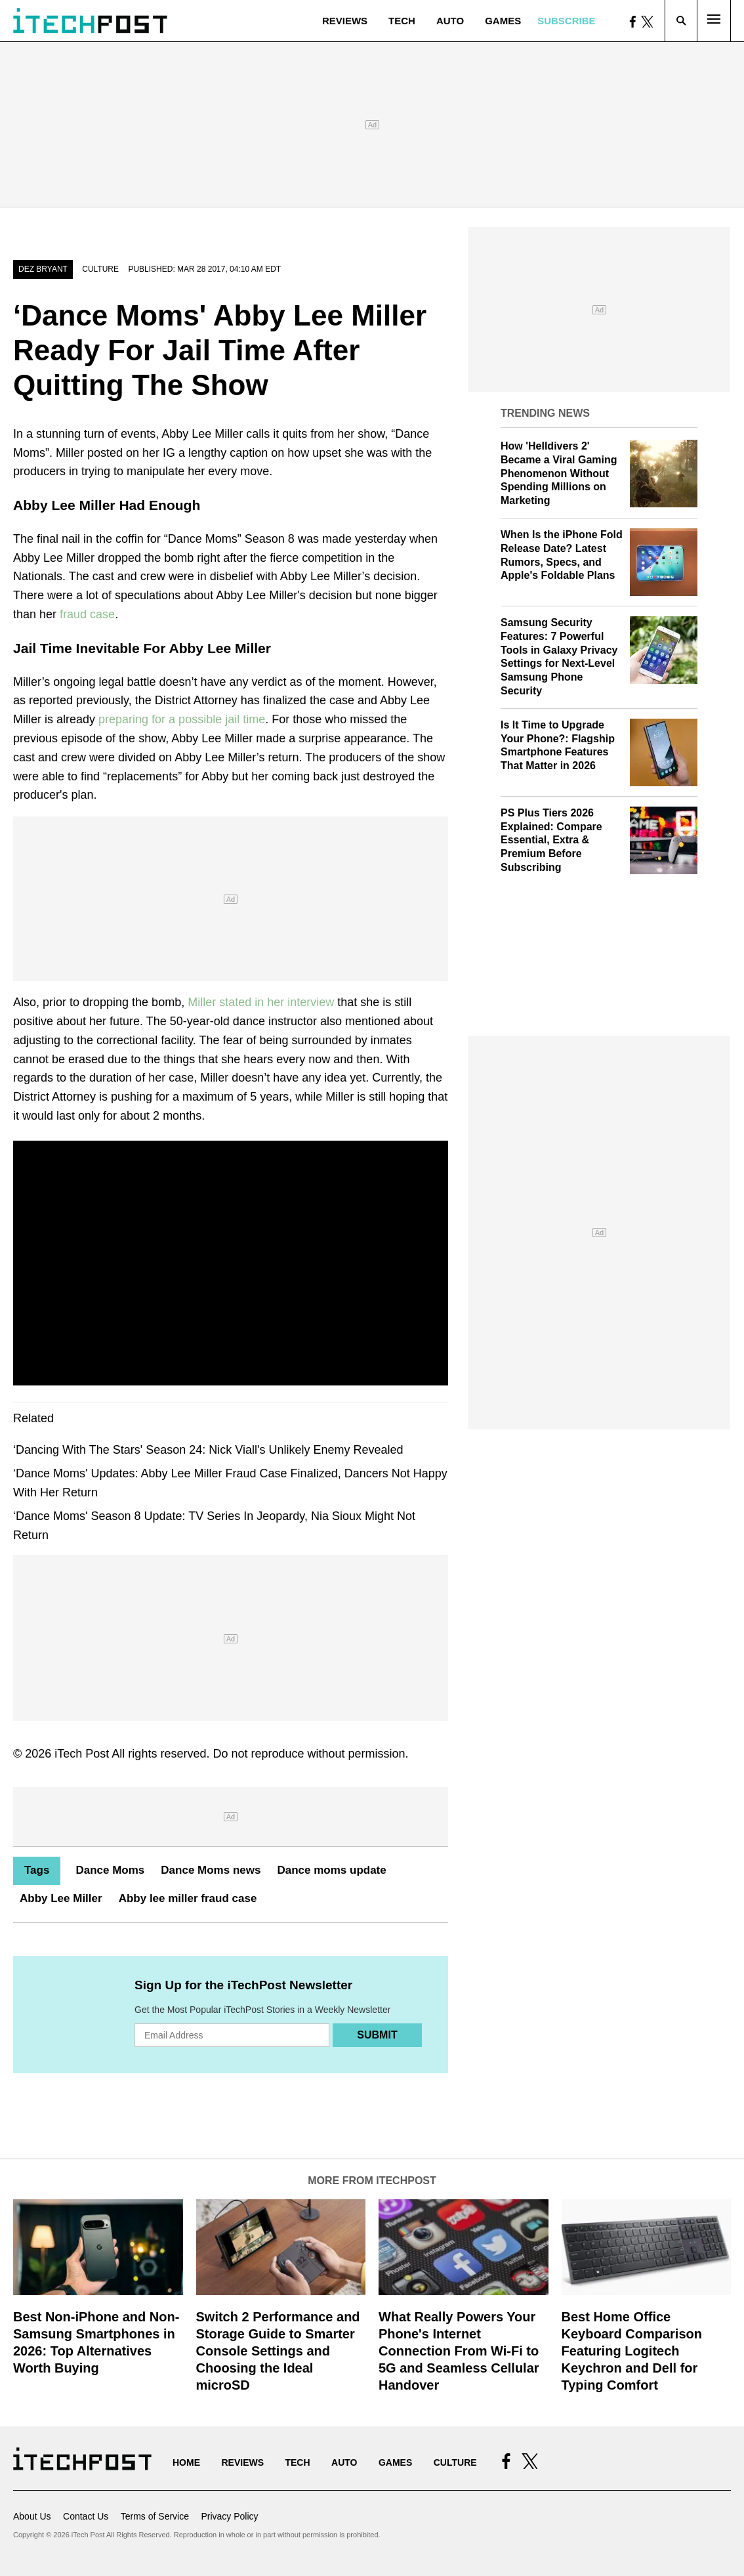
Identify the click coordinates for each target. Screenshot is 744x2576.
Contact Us (85, 2516)
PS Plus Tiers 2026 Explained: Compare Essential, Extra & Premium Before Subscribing (551, 840)
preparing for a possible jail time (181, 719)
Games (503, 20)
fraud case (87, 614)
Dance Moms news (210, 1870)
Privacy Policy (229, 2516)
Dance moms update (331, 1870)
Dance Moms (109, 1870)
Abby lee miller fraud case (188, 1898)
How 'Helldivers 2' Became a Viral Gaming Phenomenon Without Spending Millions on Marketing (559, 473)
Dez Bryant (43, 269)
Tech (401, 20)
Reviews (344, 20)
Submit (377, 2034)
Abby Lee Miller (61, 1898)
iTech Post (81, 1753)
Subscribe (566, 20)
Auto (450, 20)
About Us (32, 2516)
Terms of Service (155, 2516)
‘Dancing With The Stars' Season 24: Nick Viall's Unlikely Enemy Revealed (208, 1449)
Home (186, 2462)
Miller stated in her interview (261, 1002)
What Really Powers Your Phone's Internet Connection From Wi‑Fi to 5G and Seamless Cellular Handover (459, 2351)
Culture (100, 269)
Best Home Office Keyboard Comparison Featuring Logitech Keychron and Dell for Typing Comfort (632, 2351)
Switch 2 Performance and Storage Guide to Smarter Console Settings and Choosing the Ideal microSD (278, 2351)
